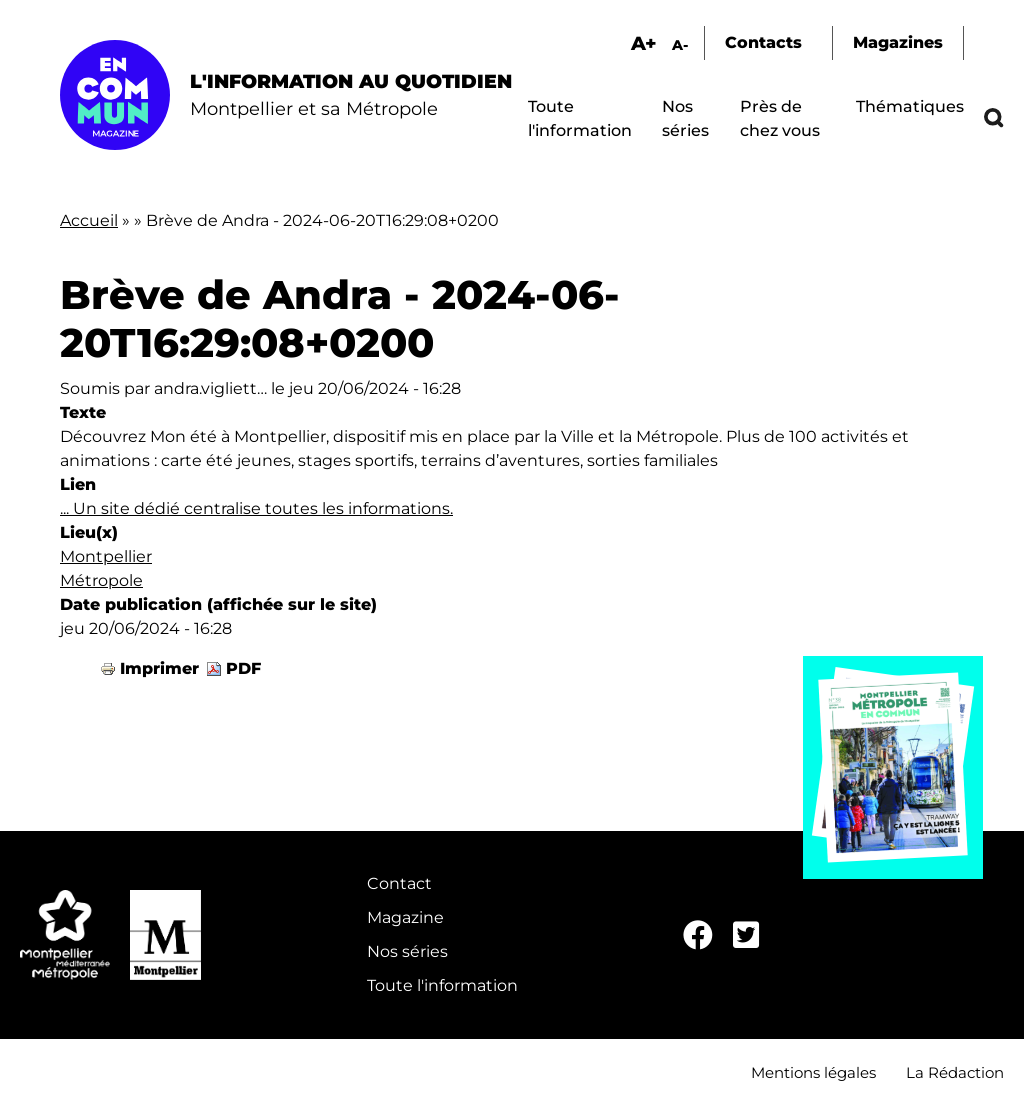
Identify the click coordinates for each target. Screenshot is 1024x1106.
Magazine (405, 917)
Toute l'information (442, 985)
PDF (243, 668)
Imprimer (159, 668)
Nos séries (407, 951)
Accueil (89, 220)
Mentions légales (813, 1072)
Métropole (101, 580)
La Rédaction (955, 1072)
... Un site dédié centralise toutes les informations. (256, 508)
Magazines (898, 42)
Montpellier (106, 556)
